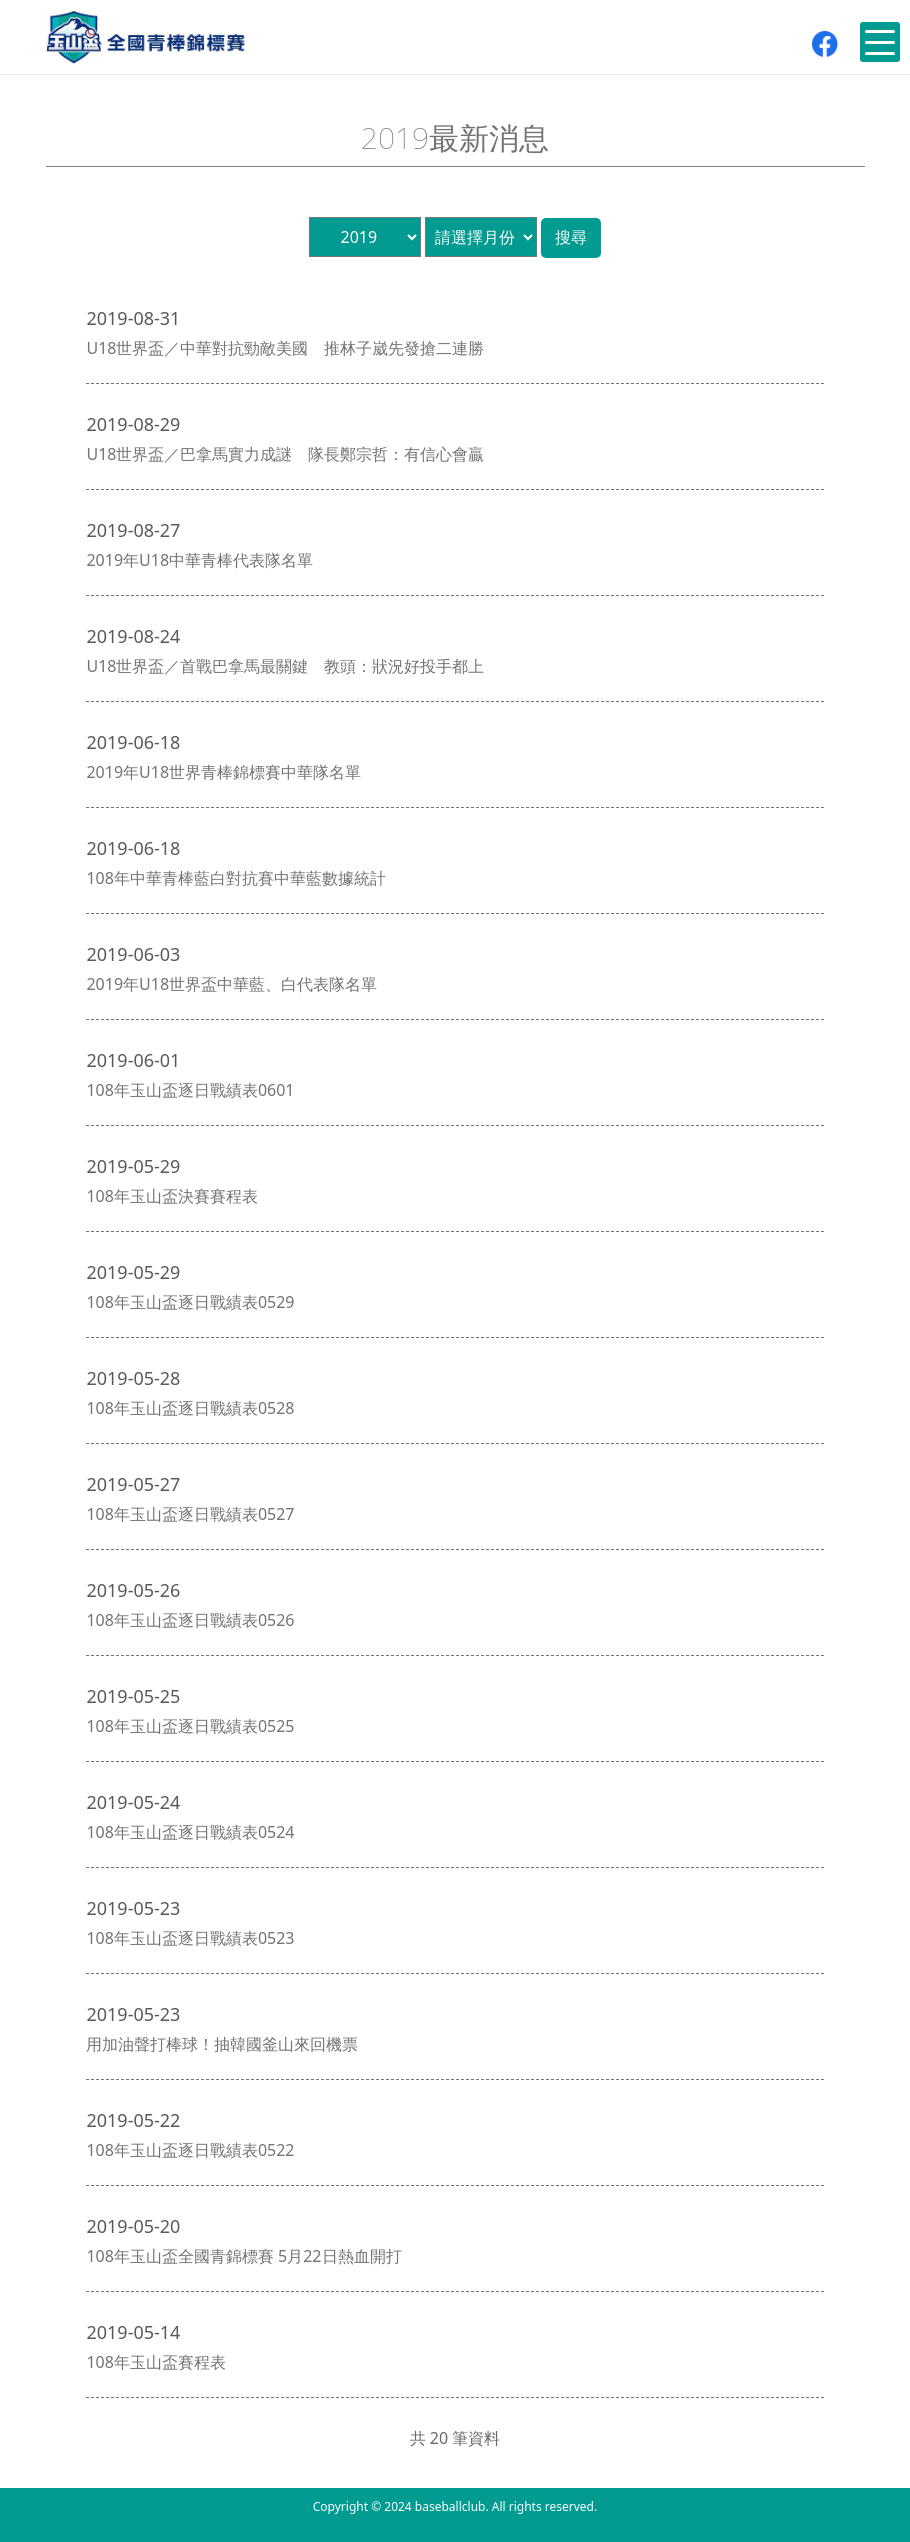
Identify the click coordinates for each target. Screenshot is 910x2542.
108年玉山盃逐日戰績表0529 (190, 1302)
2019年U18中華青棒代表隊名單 (199, 560)
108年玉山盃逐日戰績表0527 (190, 1514)
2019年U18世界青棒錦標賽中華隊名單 (223, 772)
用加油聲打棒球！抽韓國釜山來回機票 (222, 2044)
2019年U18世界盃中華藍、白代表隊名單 (231, 984)
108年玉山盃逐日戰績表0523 (190, 1938)
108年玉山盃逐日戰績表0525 (190, 1726)
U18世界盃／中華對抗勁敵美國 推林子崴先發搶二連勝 (285, 348)
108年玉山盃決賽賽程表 (171, 1196)
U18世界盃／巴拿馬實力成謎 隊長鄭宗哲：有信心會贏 (285, 454)
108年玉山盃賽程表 (155, 2362)
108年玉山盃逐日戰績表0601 (190, 1090)
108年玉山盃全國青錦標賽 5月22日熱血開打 (243, 2256)
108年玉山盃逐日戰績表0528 (190, 1408)
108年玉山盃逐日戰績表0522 (190, 2150)
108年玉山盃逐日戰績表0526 (190, 1620)
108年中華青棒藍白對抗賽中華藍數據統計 (235, 878)
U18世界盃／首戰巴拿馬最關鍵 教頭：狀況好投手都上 (285, 666)
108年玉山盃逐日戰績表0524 (190, 1832)
